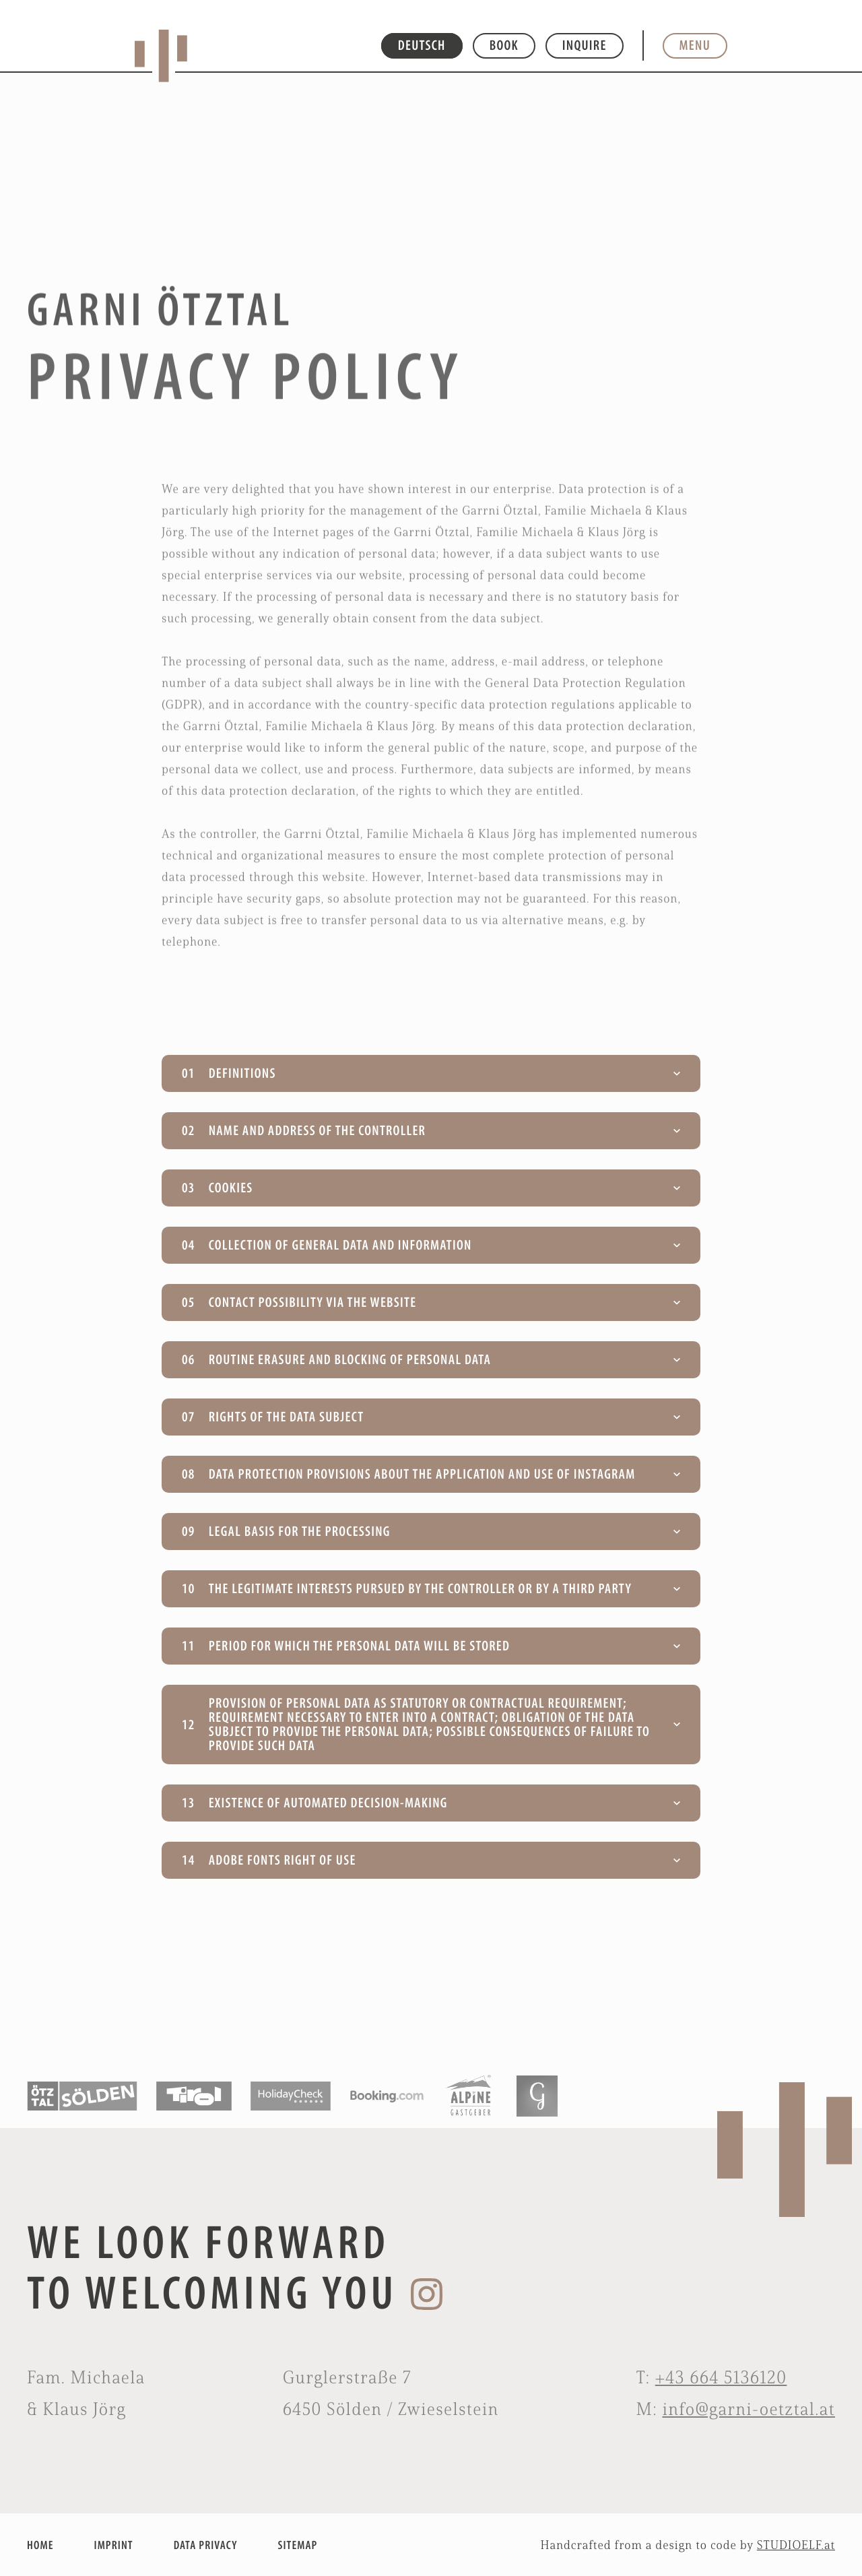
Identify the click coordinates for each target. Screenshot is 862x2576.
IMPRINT (113, 2544)
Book (504, 45)
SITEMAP (298, 2544)
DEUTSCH (422, 45)
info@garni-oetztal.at (748, 2409)
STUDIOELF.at (796, 2545)
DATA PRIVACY (206, 2544)
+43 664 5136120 (721, 2377)
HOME (40, 2544)
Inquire (584, 45)
